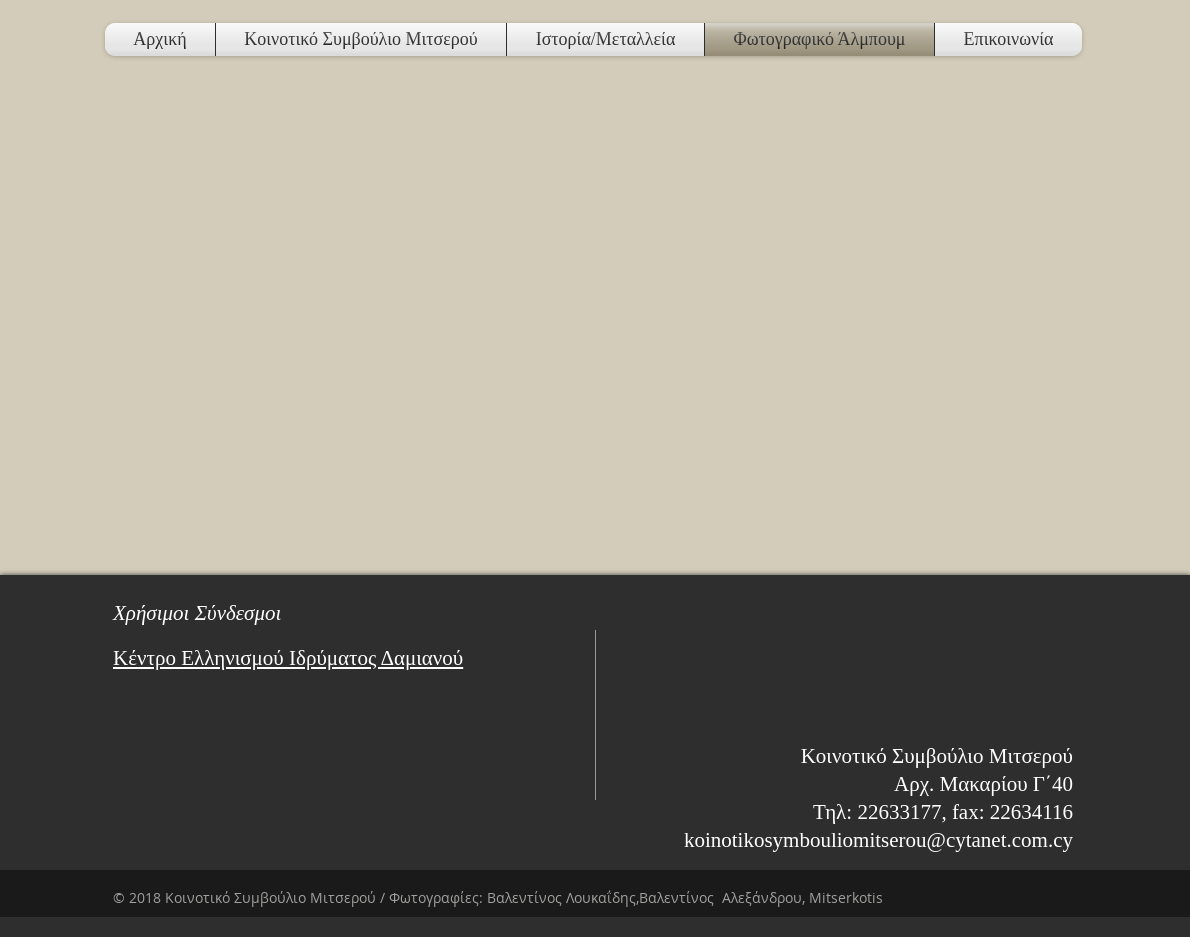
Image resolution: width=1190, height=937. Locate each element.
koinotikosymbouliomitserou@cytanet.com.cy (878, 840)
